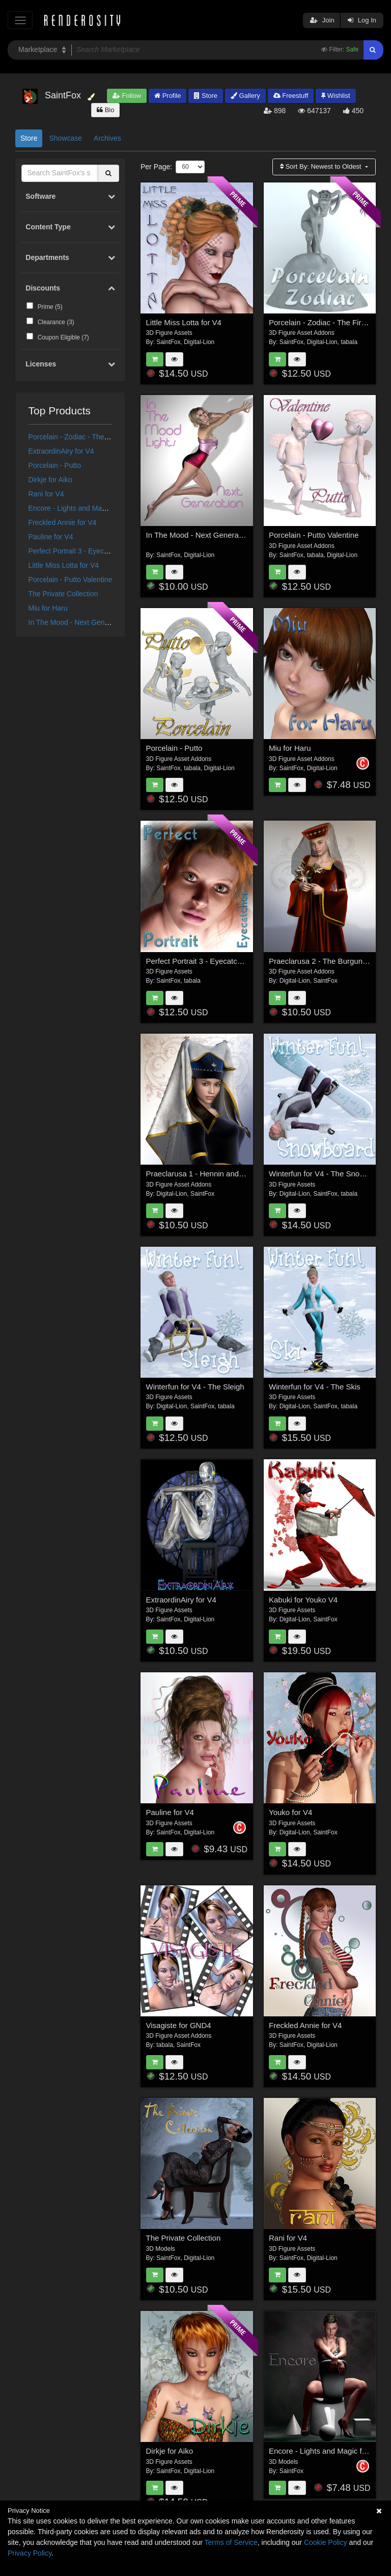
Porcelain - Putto (55, 465)
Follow (127, 95)
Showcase (65, 138)
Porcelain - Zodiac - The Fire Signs (83, 437)
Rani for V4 (46, 494)
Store (205, 95)
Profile (167, 95)
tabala (349, 342)
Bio (105, 110)
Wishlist (335, 95)
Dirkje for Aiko (50, 480)
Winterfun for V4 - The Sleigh (195, 1386)
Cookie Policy (325, 2542)
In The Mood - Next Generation (78, 622)
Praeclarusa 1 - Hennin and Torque (205, 1173)
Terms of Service (231, 2542)
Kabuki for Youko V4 (303, 1599)
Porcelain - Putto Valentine (71, 579)
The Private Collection (63, 594)
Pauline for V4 (51, 537)
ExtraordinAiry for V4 (61, 451)
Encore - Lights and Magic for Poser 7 (88, 508)
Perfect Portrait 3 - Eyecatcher (76, 551)
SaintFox (168, 342)
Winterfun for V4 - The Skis (314, 1386)
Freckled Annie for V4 (63, 522)
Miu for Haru (48, 608)
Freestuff (291, 95)
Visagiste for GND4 (178, 2025)
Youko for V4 (290, 1812)
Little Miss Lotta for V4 (64, 565)
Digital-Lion (199, 342)
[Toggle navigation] (20, 20)
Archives (107, 138)
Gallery (245, 95)
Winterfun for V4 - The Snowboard (326, 1173)
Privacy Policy (29, 2553)
